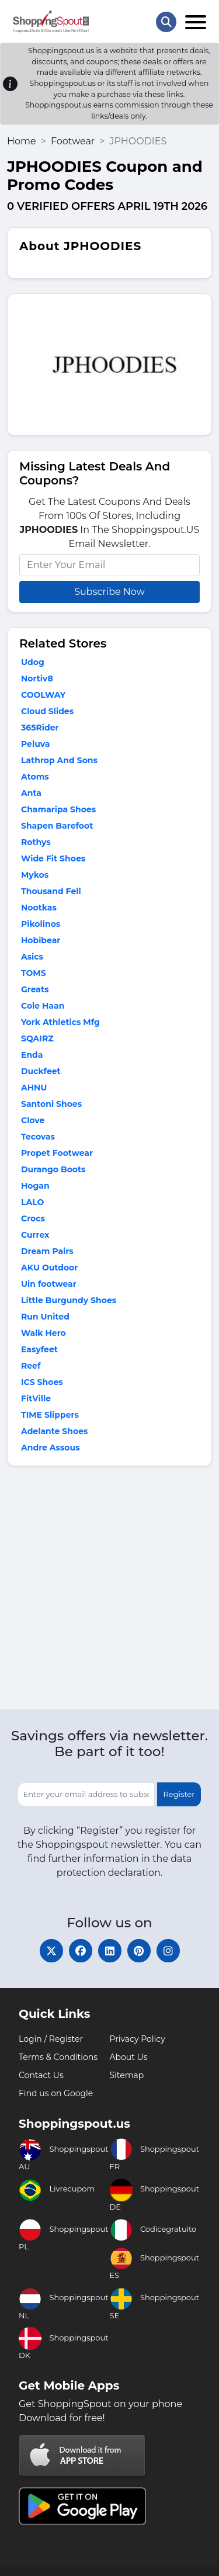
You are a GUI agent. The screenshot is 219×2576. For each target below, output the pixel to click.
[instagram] (168, 1950)
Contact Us (41, 2075)
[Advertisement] (109, 1590)
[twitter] (51, 1950)
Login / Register (51, 2039)
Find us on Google (56, 2093)
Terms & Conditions (58, 2057)
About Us (129, 2057)
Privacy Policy (137, 2039)
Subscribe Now (109, 591)
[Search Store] (166, 22)
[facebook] (80, 1950)
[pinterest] (139, 1950)
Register (178, 1794)
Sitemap (127, 2075)
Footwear (73, 141)
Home (21, 141)
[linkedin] (109, 1950)
